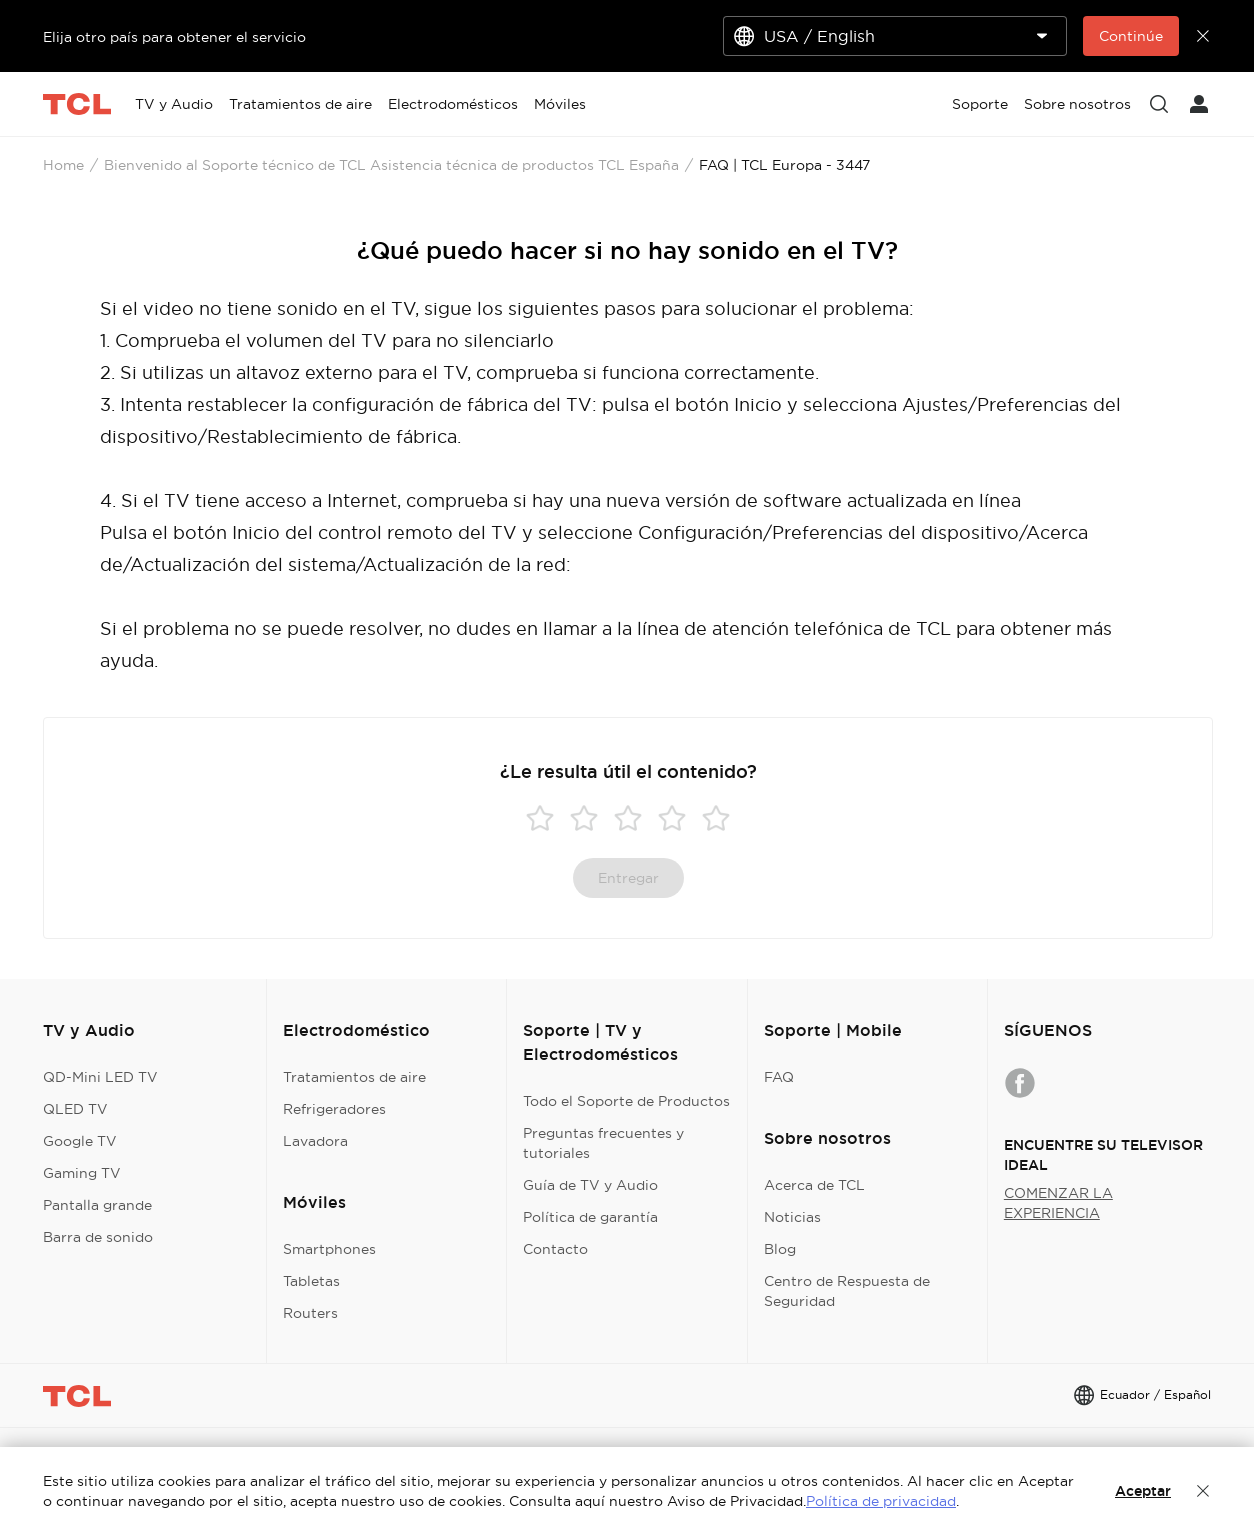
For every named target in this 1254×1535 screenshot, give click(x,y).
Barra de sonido (98, 1237)
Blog (780, 1249)
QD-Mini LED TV (100, 1077)
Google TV (80, 1141)
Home (63, 165)
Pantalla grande (97, 1205)
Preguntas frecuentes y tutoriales (603, 1143)
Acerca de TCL (814, 1185)
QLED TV (75, 1109)
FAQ (779, 1077)
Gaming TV (82, 1173)
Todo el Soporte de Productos (626, 1101)
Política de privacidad (881, 1501)
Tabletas (311, 1281)
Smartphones (329, 1249)
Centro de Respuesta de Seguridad (847, 1291)
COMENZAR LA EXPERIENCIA (1058, 1203)
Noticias (792, 1217)
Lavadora (315, 1141)
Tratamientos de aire (354, 1077)
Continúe (1131, 36)
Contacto (555, 1249)
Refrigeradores (334, 1109)
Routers (310, 1313)
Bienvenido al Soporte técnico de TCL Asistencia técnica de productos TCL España (391, 165)
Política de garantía (590, 1217)
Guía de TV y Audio (590, 1185)
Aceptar (1143, 1491)
